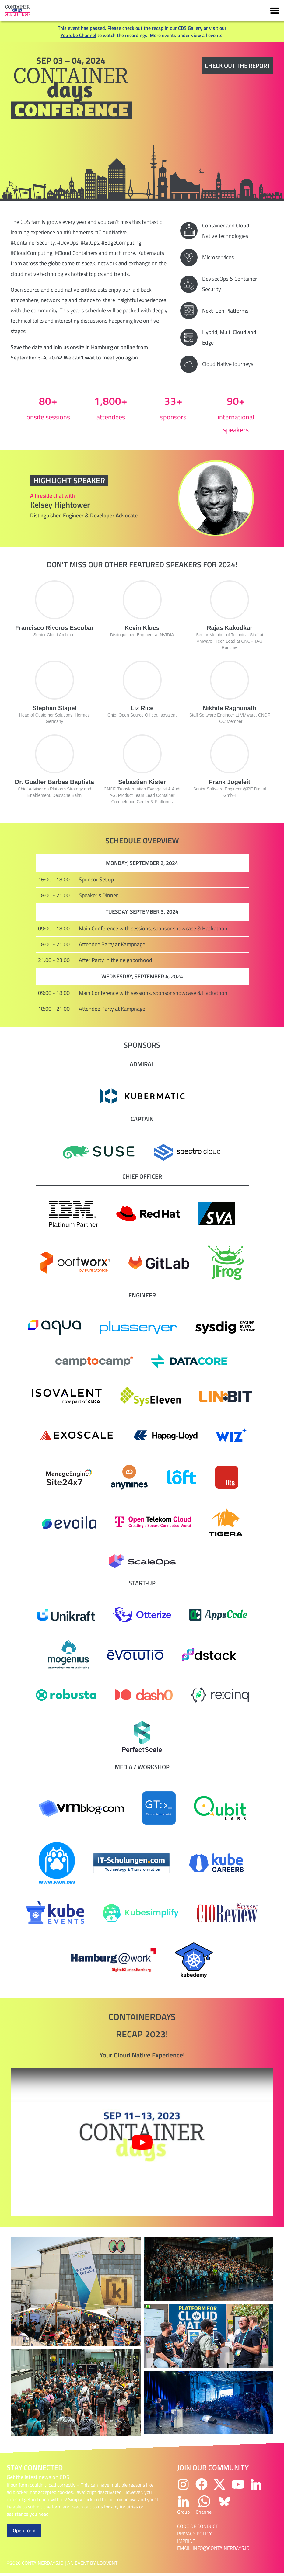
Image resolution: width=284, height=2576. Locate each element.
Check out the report (237, 65)
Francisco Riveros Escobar (54, 627)
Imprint (186, 2540)
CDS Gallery (190, 28)
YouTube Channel (78, 35)
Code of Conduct (197, 2526)
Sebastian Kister (142, 782)
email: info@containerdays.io (213, 2548)
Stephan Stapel (54, 708)
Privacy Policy (194, 2533)
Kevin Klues (141, 627)
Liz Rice (142, 708)
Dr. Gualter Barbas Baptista (54, 782)
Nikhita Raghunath (230, 708)
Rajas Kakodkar (229, 627)
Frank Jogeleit (229, 782)
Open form (24, 2530)
